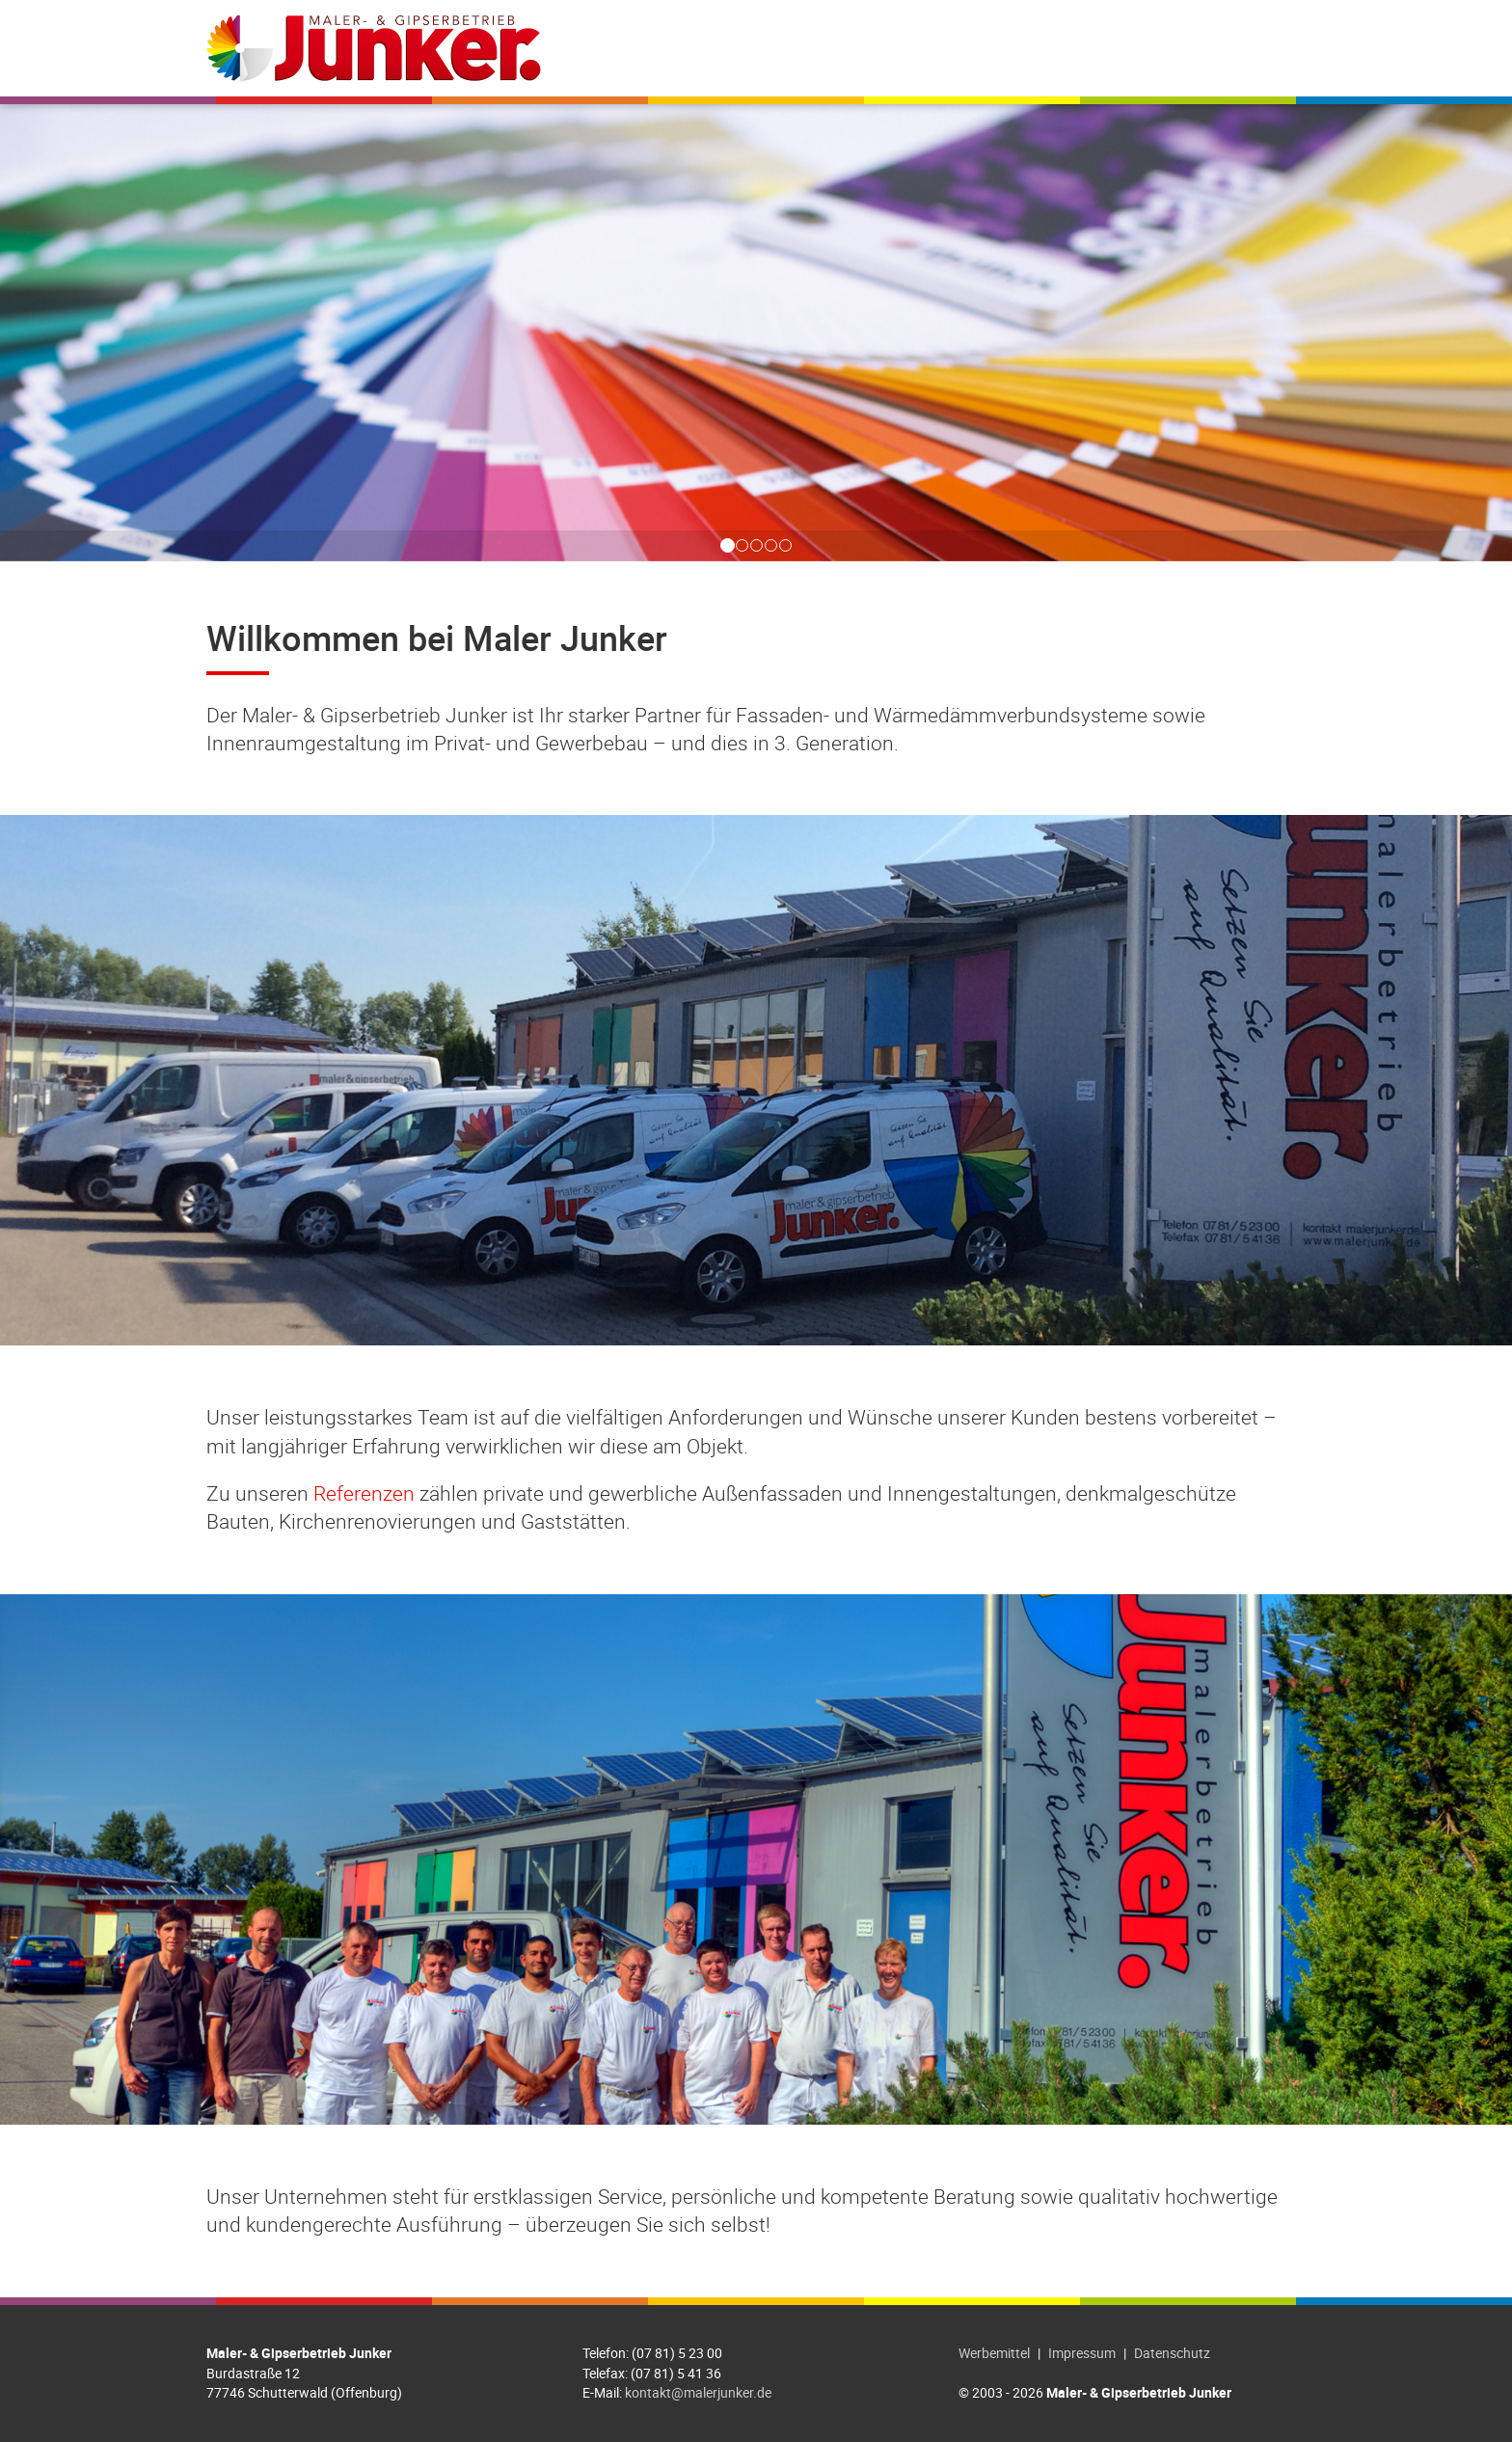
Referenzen (976, 48)
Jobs (1068, 48)
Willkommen (726, 48)
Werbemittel (994, 2353)
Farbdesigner (1166, 48)
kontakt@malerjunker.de (698, 2392)
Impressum (1082, 2353)
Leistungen (853, 48)
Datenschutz (1172, 2353)
